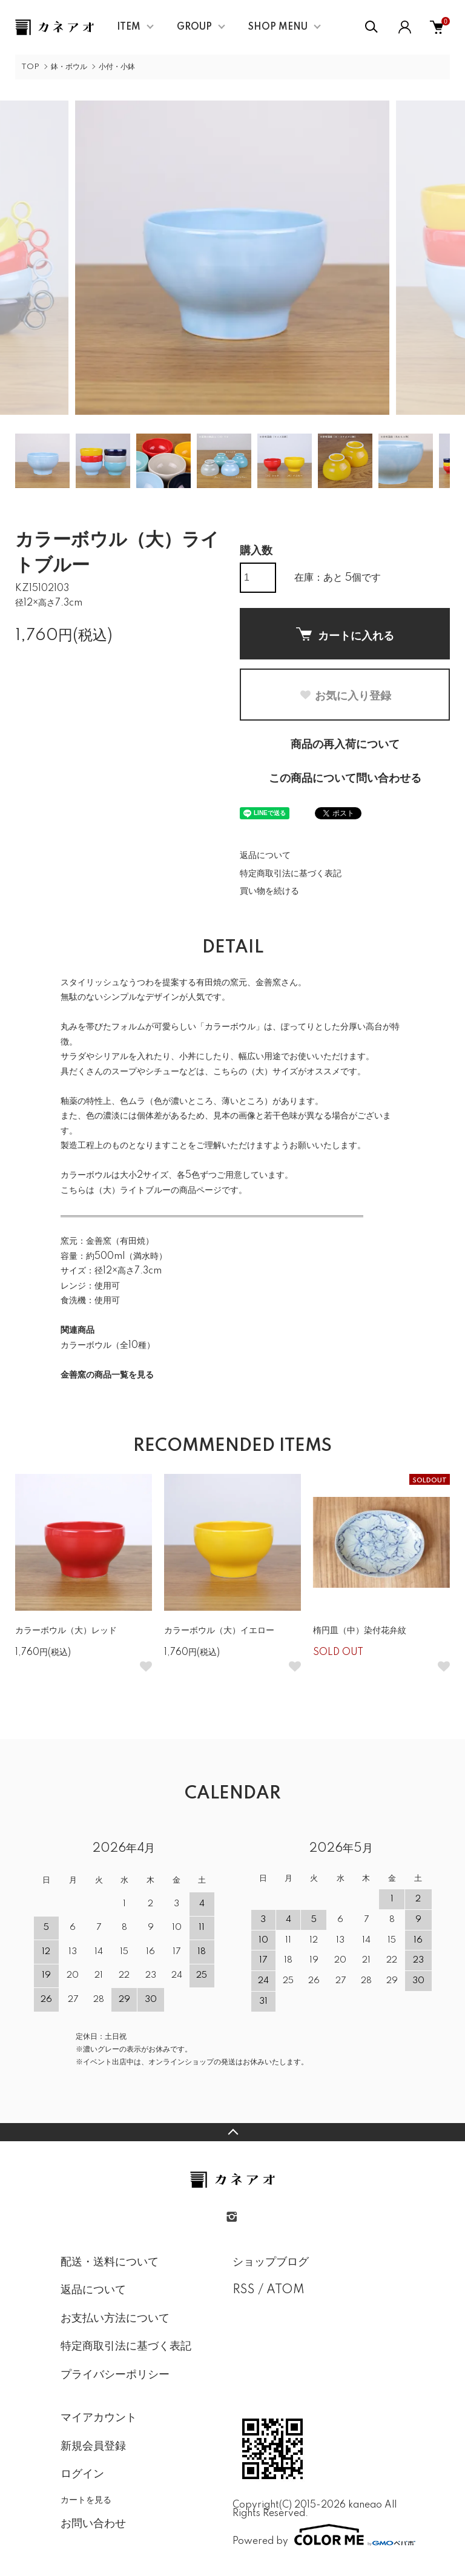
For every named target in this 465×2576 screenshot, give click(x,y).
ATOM (285, 2290)
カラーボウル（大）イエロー (219, 1631)
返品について (265, 855)
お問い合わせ (93, 2524)
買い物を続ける (269, 891)
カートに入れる (345, 634)
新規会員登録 (93, 2446)
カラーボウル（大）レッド (66, 1631)
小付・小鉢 (117, 67)
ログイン (82, 2474)
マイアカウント (99, 2418)
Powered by (318, 2535)
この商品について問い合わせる (345, 779)
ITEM (128, 27)
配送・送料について (110, 2262)
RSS (243, 2290)
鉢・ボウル (69, 67)
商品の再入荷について (345, 745)
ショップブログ (270, 2262)
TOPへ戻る (232, 2132)
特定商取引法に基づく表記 (290, 874)
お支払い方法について (115, 2319)
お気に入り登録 (345, 696)
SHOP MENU (278, 27)
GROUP (194, 27)
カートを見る (86, 2500)
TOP (30, 67)
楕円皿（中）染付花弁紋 (359, 1631)
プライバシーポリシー (115, 2375)
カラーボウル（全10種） (108, 1345)
